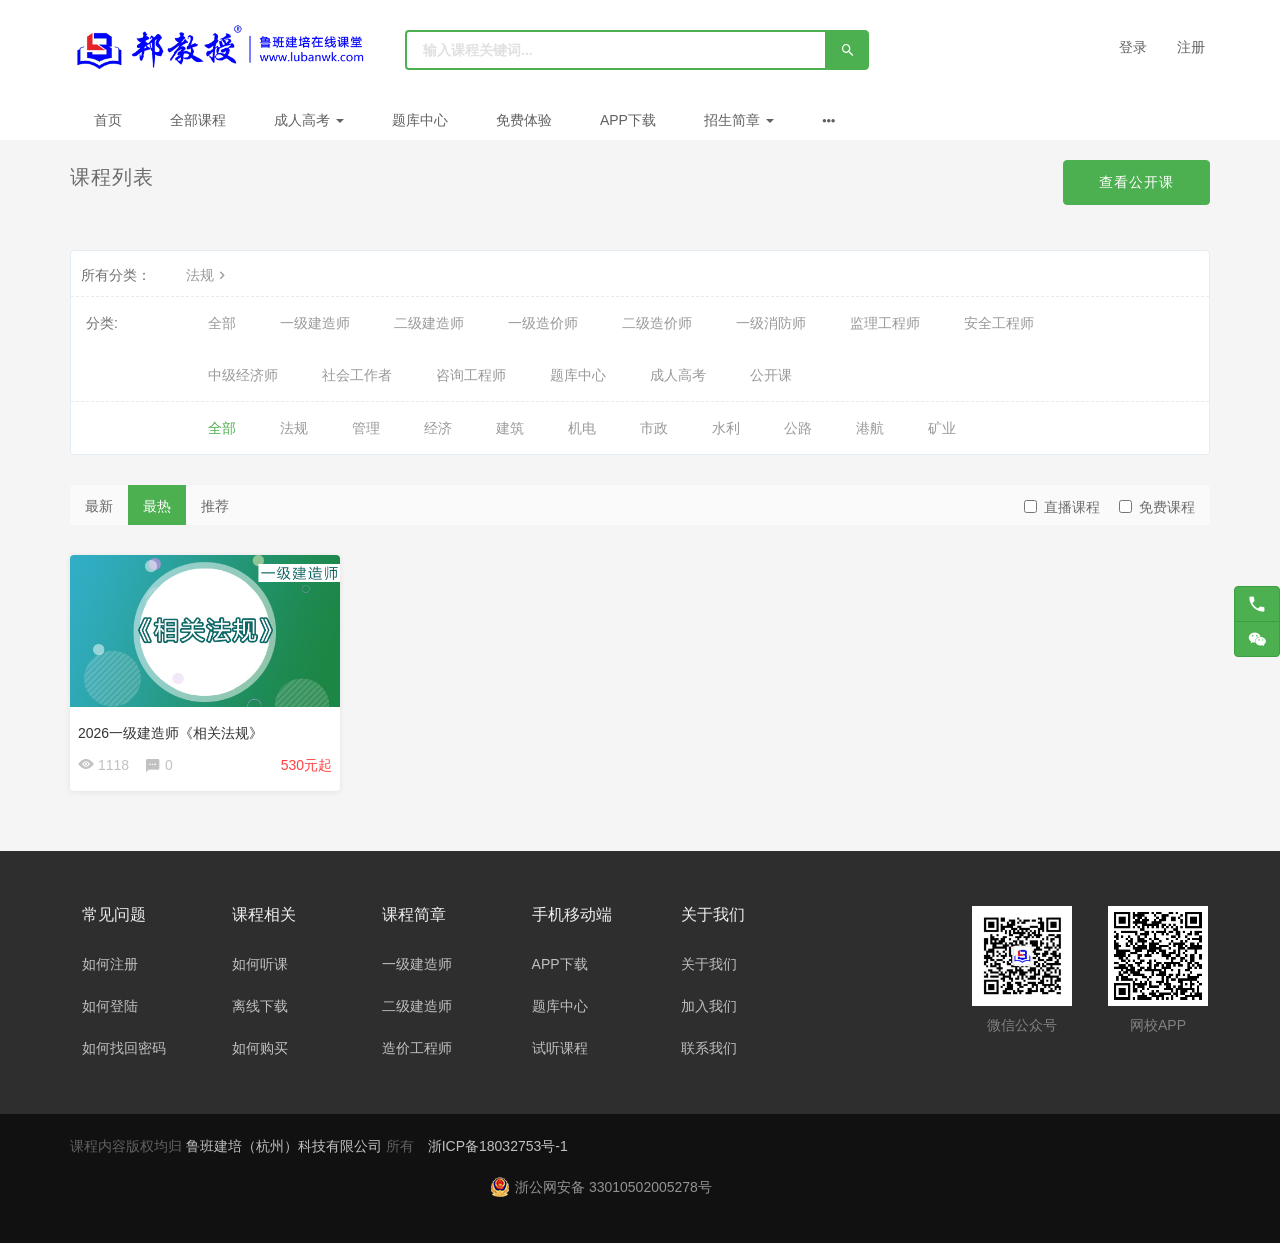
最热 (157, 506)
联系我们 (709, 1048)
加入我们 (709, 1006)
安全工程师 (999, 323)
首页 (108, 120)
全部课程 (198, 120)
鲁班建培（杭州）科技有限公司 (286, 1146)
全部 (222, 323)
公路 (798, 428)
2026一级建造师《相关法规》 (170, 733)
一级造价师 (543, 323)
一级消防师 (771, 323)
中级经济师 (243, 375)
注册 (1191, 47)
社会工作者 (357, 375)
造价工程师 (417, 1048)
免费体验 (524, 120)
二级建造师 (429, 323)
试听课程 (560, 1048)
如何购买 (260, 1048)
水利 (726, 428)
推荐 (215, 506)
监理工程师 (885, 323)
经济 (438, 428)
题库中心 (420, 120)
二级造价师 (657, 323)
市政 (654, 428)
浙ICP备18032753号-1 (498, 1146)
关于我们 (709, 964)
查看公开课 (1136, 182)
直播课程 (1062, 507)
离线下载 (260, 1006)
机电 (582, 428)
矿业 (942, 428)
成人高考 (309, 120)
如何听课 (260, 964)
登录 (1133, 47)
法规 (208, 275)
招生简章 (739, 120)
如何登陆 (110, 1006)
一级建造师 (315, 323)
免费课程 (1157, 507)
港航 (870, 428)
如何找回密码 (124, 1048)
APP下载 (628, 120)
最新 (99, 506)
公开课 (771, 375)
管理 (366, 428)
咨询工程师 (471, 375)
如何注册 (110, 964)
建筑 (510, 428)
